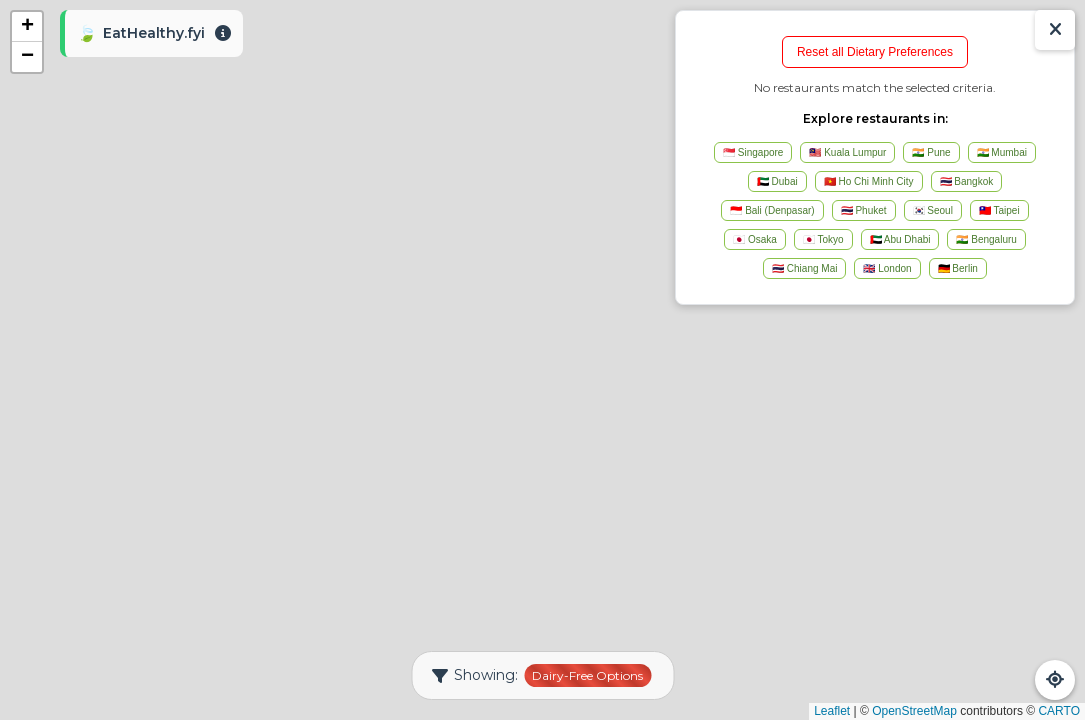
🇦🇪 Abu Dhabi (900, 239)
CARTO (1059, 711)
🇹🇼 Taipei (999, 210)
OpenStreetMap (914, 711)
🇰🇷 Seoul (933, 210)
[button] (27, 27)
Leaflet (832, 711)
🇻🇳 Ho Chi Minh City (869, 181)
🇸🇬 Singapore (753, 152)
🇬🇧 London (887, 268)
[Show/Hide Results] (1055, 30)
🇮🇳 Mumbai (1002, 152)
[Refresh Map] (1055, 680)
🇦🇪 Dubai (777, 181)
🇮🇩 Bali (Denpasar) (772, 210)
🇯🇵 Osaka (755, 239)
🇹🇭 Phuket (864, 210)
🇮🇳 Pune (931, 152)
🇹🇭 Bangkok (967, 181)
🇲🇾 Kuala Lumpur (847, 152)
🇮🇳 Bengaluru (986, 239)
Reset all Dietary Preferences (875, 52)
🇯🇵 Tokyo (823, 239)
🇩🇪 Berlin (958, 268)
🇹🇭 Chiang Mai (804, 268)
